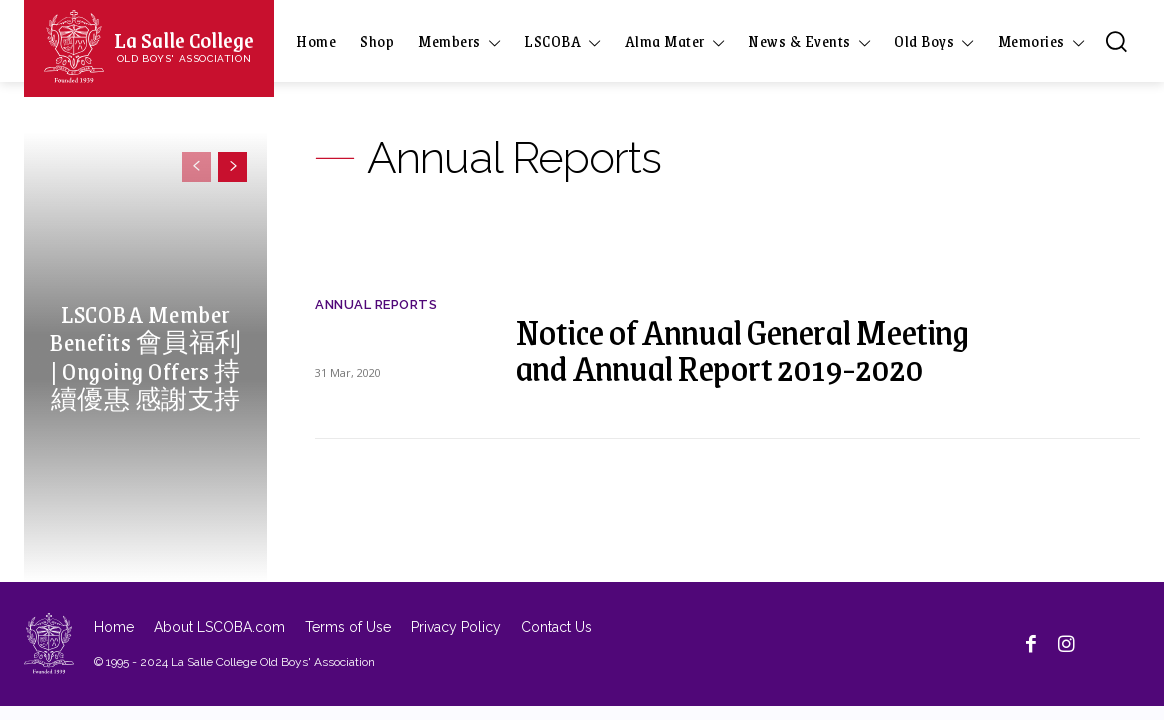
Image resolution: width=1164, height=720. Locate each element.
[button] (1116, 41)
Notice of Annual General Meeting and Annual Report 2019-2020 (741, 348)
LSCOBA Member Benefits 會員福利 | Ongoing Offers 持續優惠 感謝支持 (145, 355)
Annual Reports (376, 304)
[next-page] (232, 167)
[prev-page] (196, 167)
